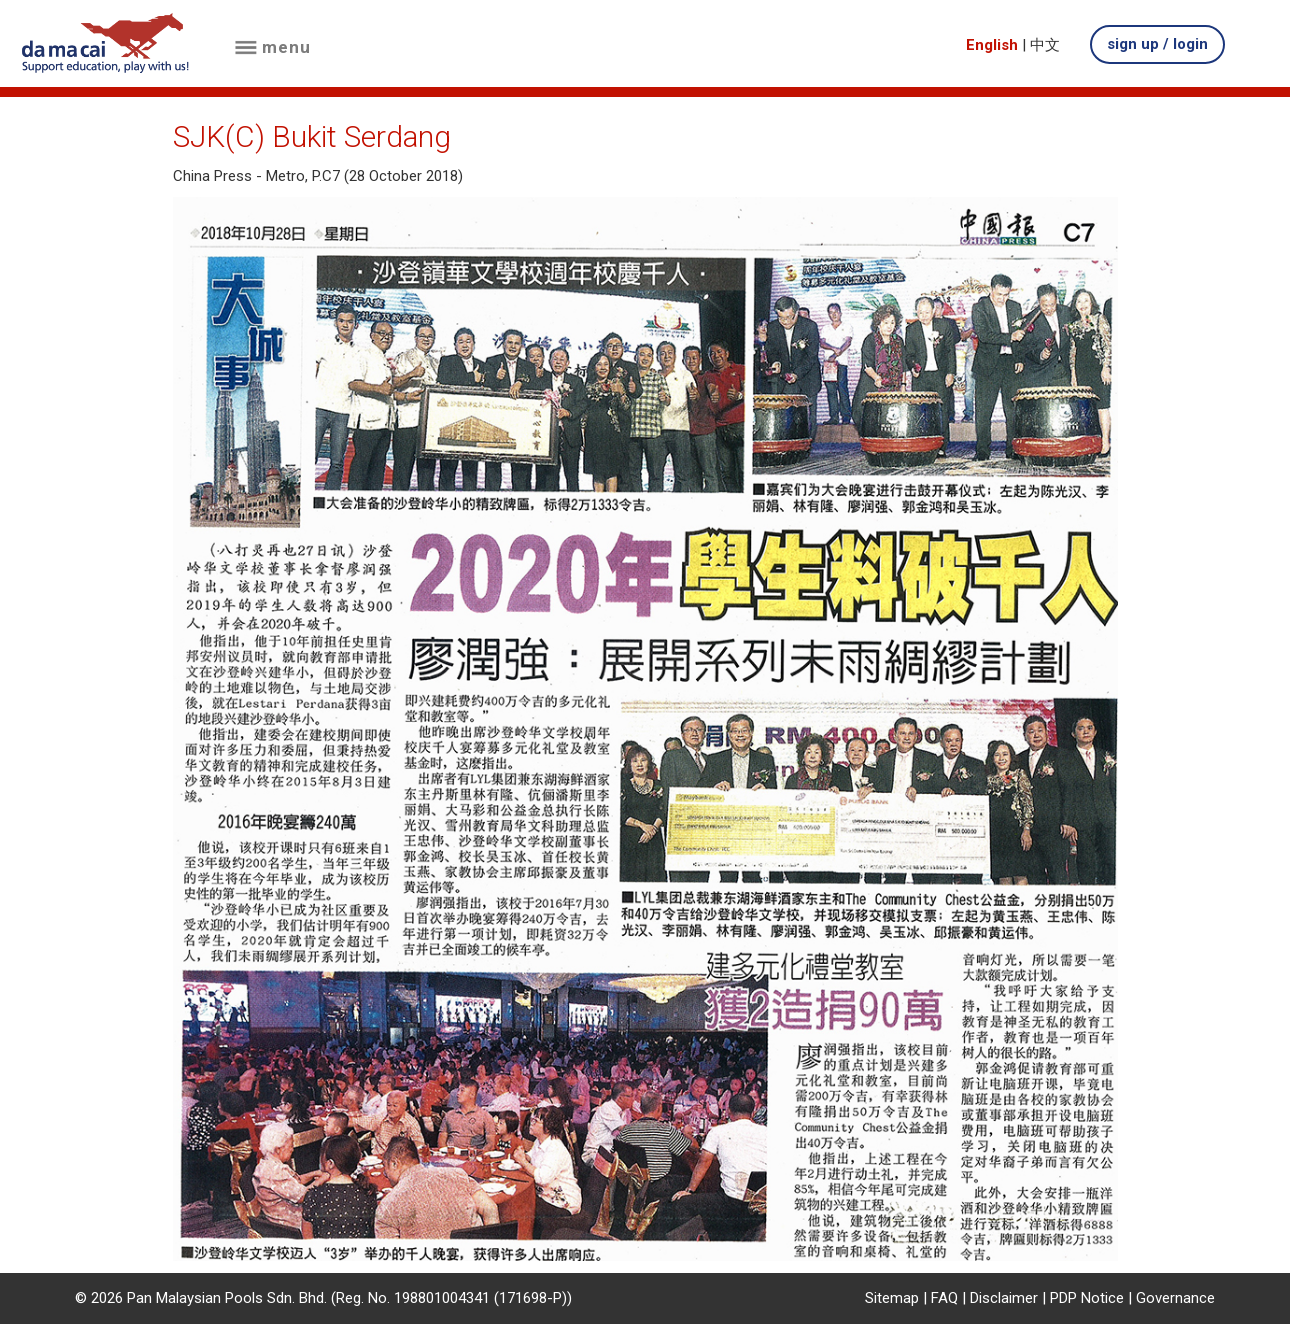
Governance (1175, 1298)
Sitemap (892, 1298)
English (992, 45)
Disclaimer (1004, 1298)
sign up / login (1157, 44)
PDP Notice (1087, 1298)
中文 (1045, 45)
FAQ (944, 1298)
